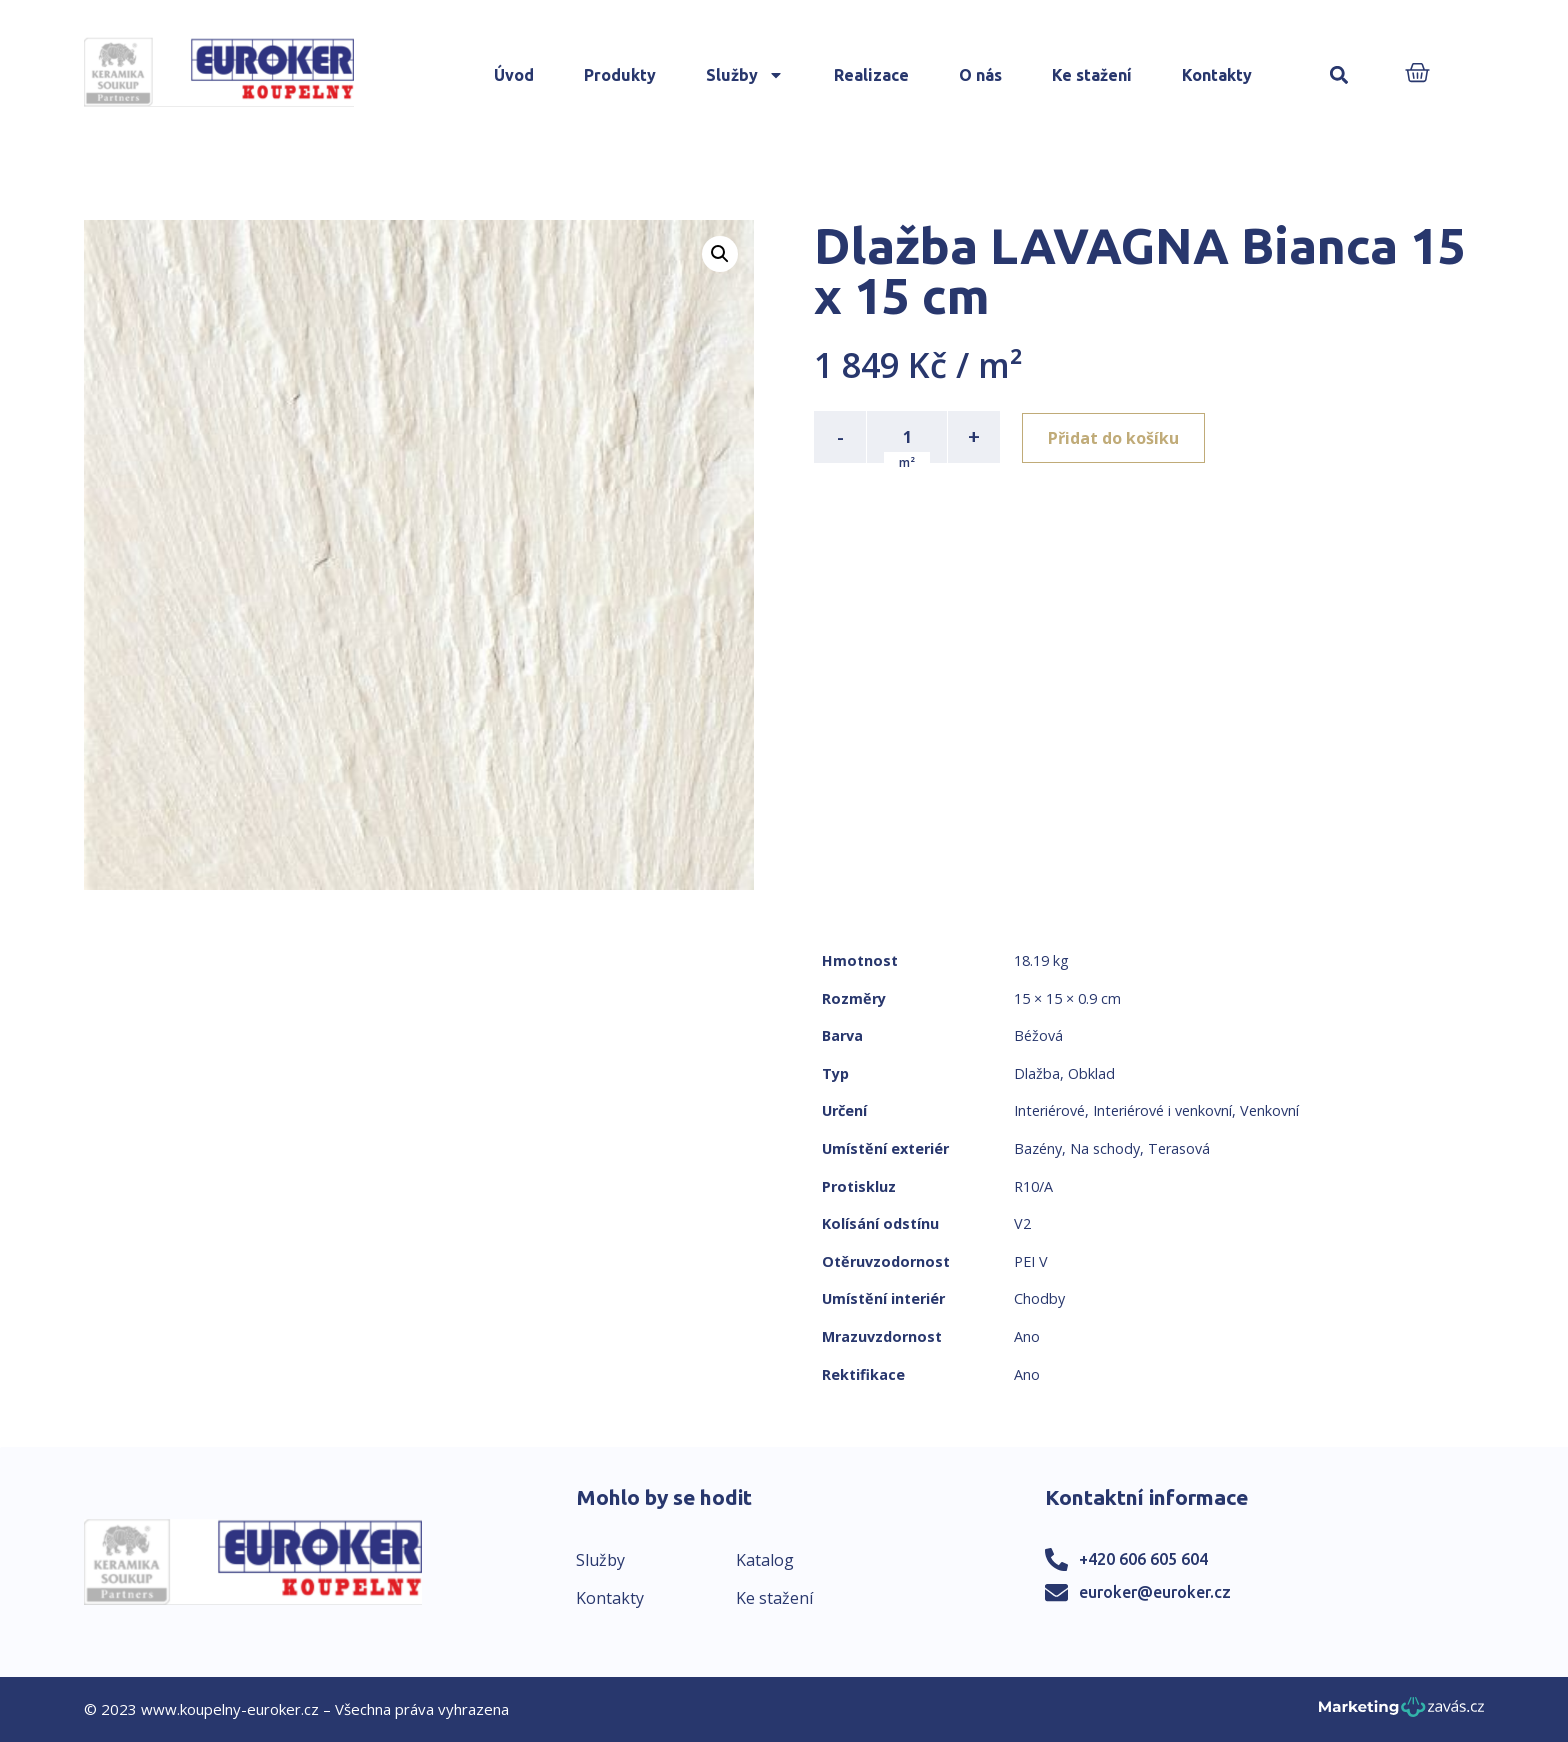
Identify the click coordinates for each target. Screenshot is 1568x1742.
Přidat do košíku (1115, 437)
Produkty (620, 75)
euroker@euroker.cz (1155, 1592)
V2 (1022, 1223)
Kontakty (1217, 75)
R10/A (1033, 1186)
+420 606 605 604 (1143, 1559)
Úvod (514, 75)
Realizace (871, 75)
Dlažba (1037, 1073)
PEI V (1031, 1261)
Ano (1027, 1336)
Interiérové (1049, 1110)
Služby (745, 75)
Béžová (1038, 1035)
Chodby (1039, 1298)
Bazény (1038, 1148)
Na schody (1105, 1148)
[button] (1338, 75)
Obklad (1091, 1073)
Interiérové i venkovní (1162, 1110)
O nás (980, 75)
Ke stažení (1092, 75)
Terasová (1179, 1148)
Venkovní (1269, 1110)
